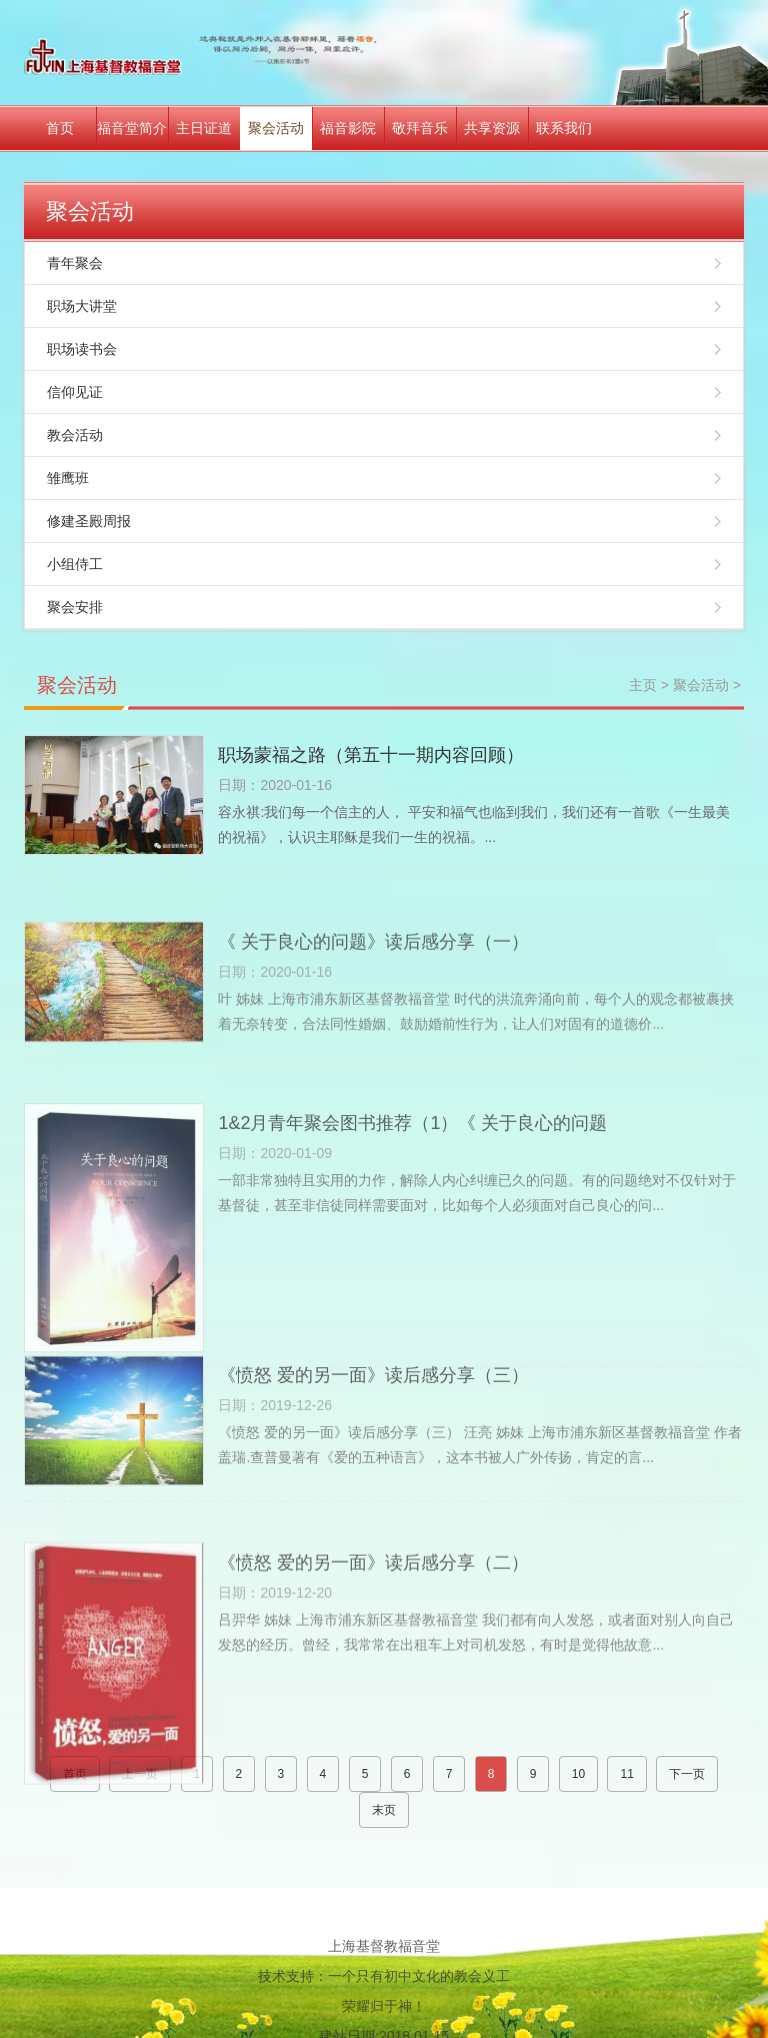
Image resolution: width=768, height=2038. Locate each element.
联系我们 (564, 128)
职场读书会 (82, 349)
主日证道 (204, 128)
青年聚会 (75, 263)
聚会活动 (276, 128)
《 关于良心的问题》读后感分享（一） (373, 996)
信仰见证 (75, 392)
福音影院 (348, 128)
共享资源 (492, 128)
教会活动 (75, 435)
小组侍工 (75, 564)
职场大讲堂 (82, 306)
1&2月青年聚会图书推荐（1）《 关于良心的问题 (412, 1223)
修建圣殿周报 (89, 521)
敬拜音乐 (420, 128)
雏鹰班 (68, 478)
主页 (643, 685)
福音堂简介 (132, 128)
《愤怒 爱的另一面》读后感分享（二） (373, 1660)
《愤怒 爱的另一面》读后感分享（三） (373, 1433)
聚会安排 (75, 607)
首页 (60, 128)
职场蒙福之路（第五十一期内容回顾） (371, 755)
